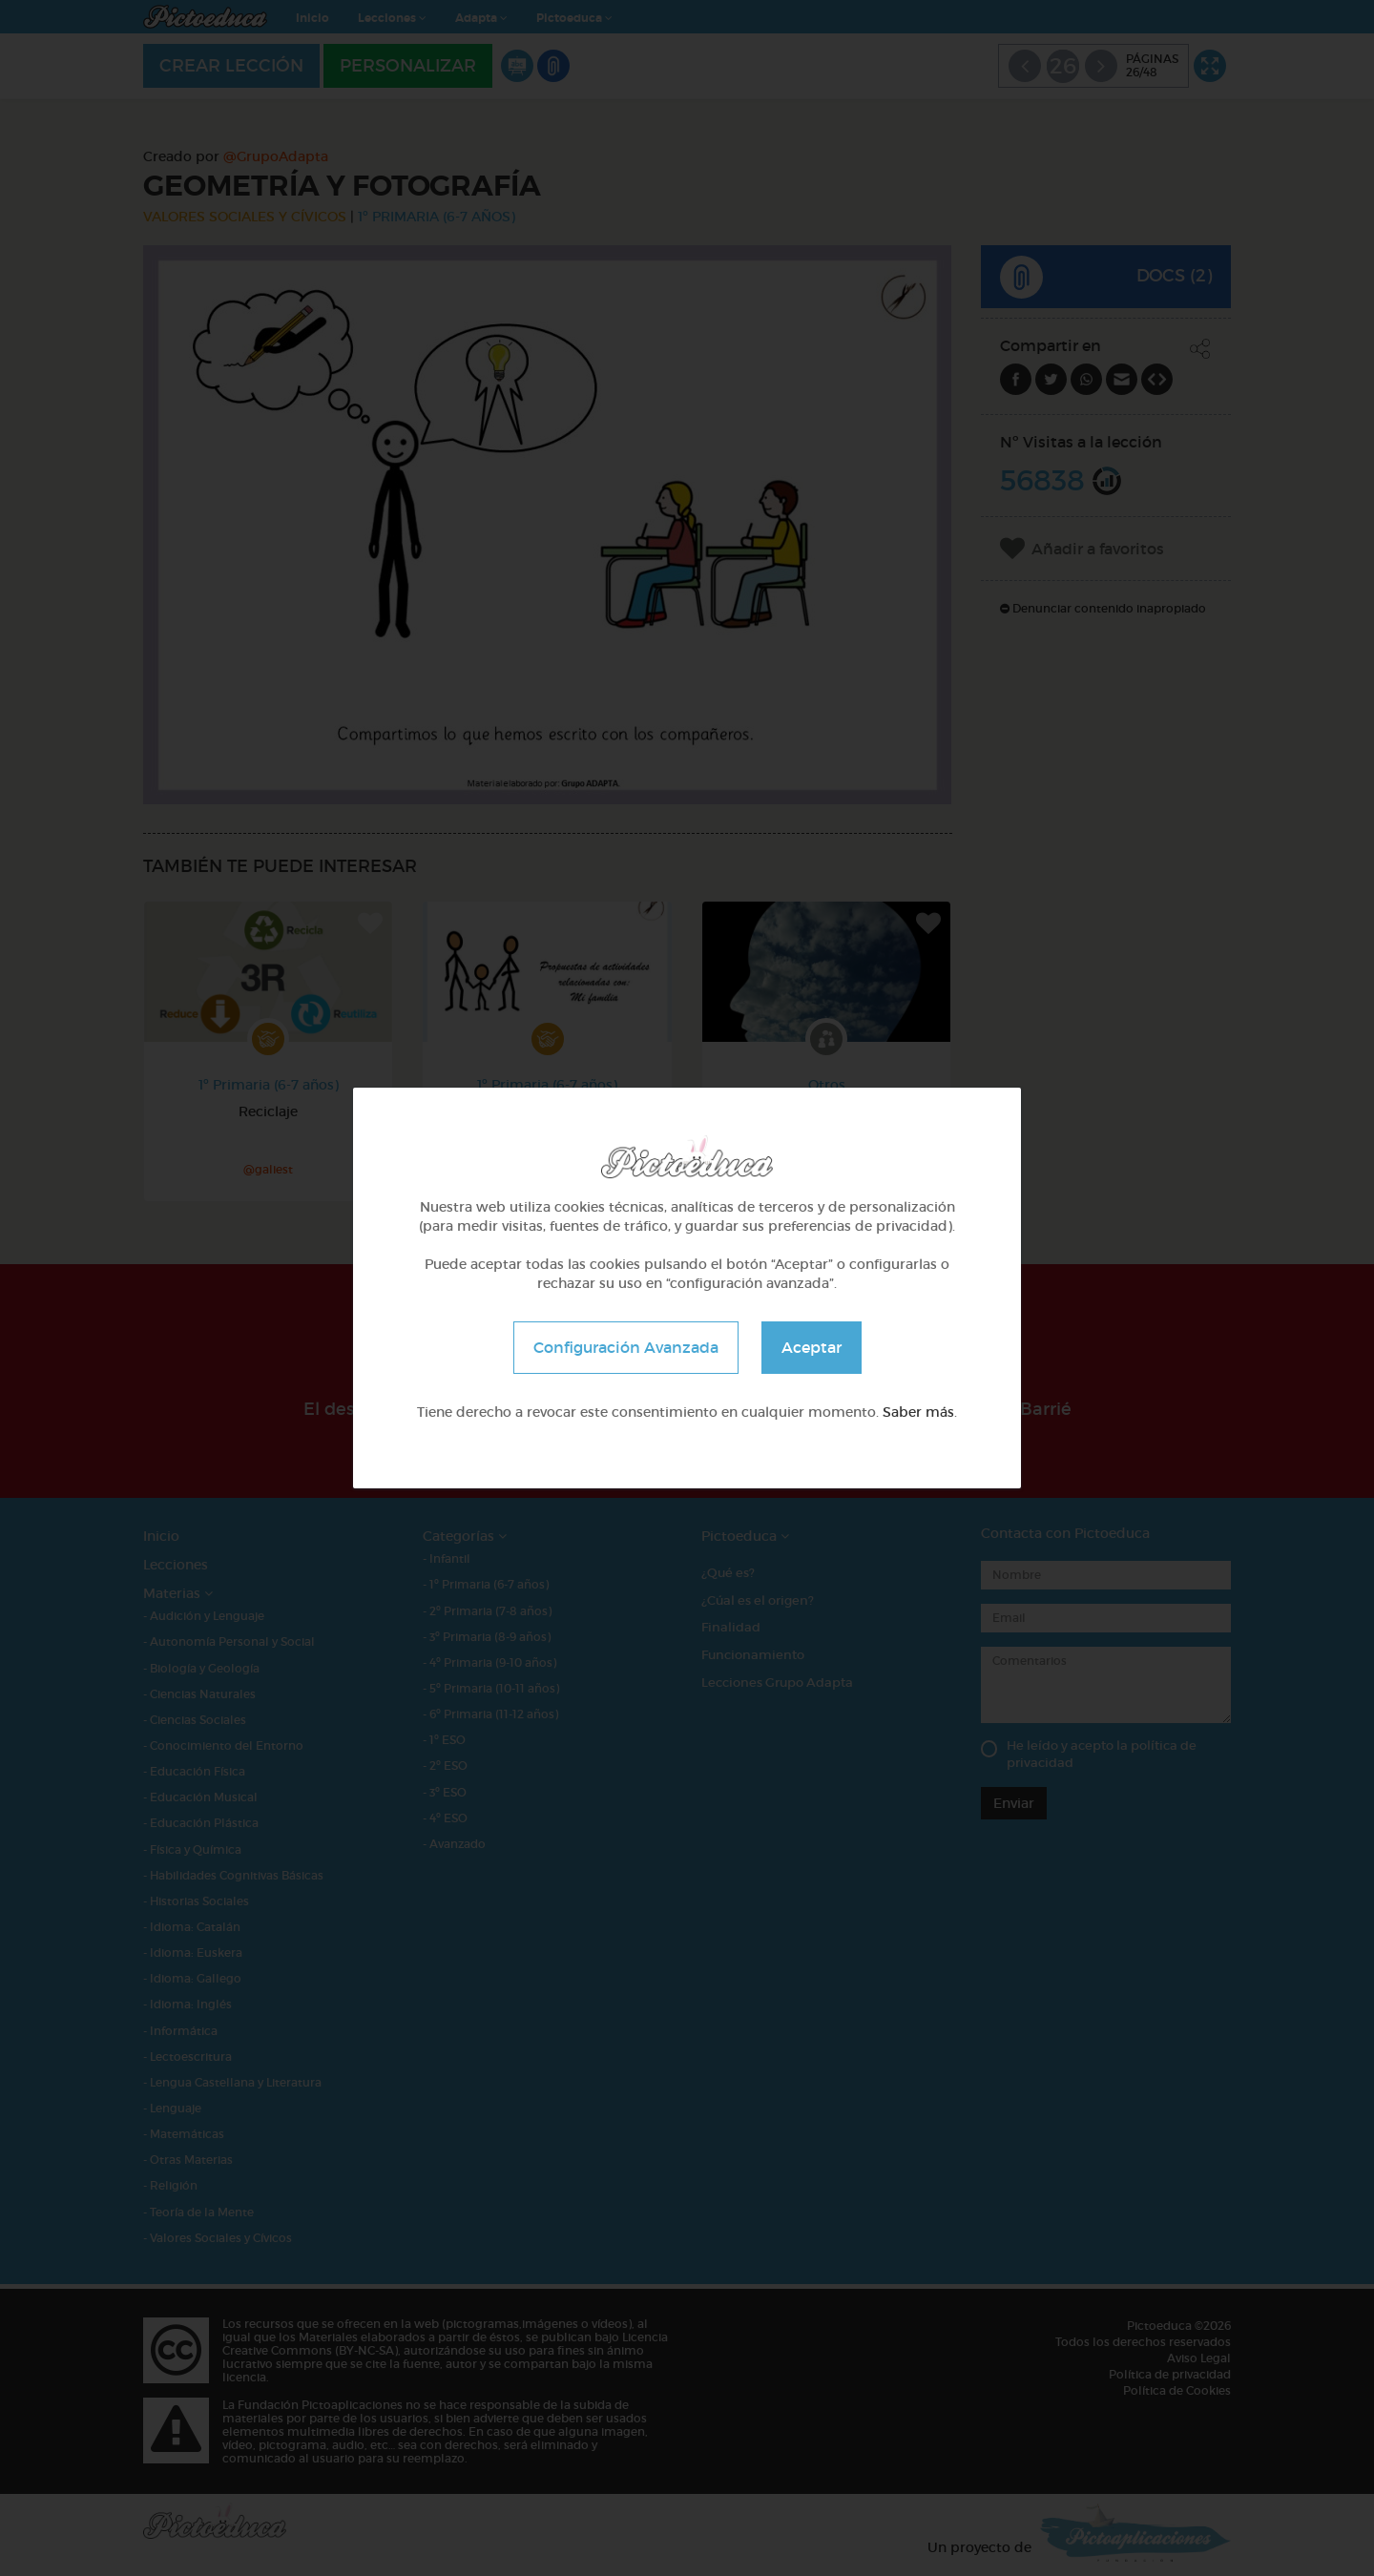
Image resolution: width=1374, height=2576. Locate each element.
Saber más (918, 1412)
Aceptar (811, 1347)
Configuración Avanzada (625, 1347)
